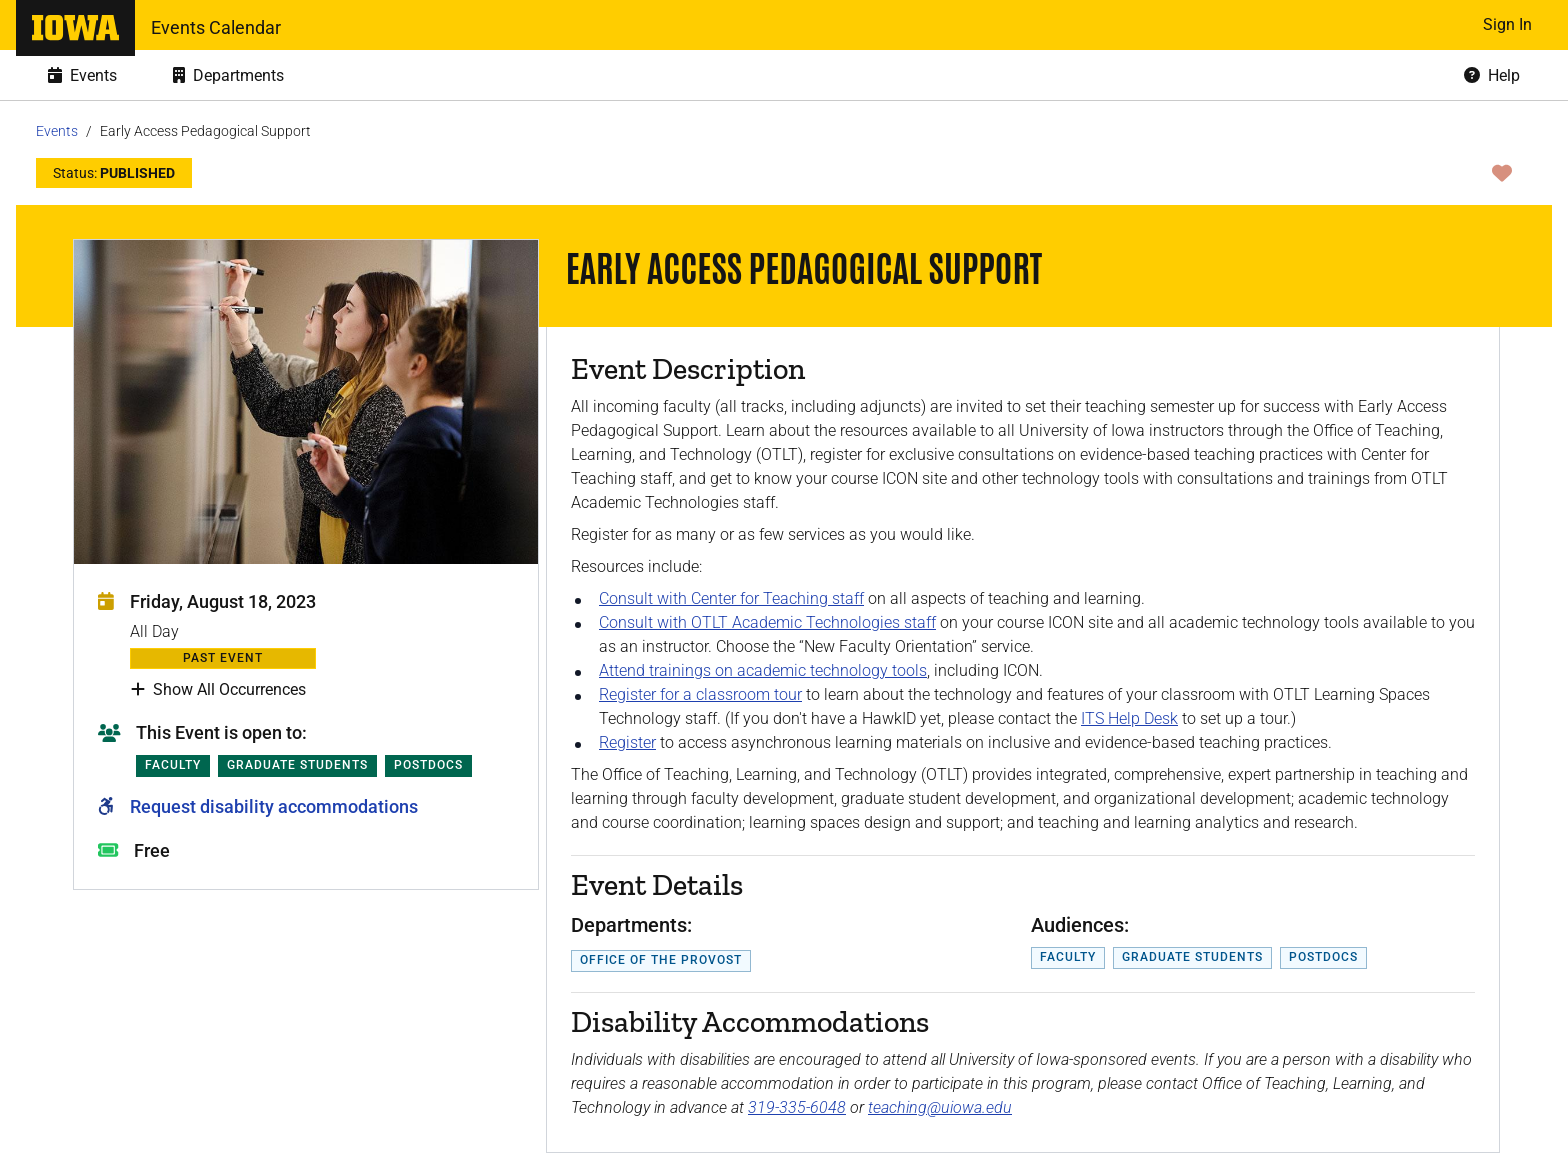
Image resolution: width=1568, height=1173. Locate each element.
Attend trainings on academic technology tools (763, 670)
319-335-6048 (797, 1107)
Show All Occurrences (218, 690)
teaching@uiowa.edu (940, 1107)
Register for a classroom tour (700, 694)
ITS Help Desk (1129, 718)
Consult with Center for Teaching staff (731, 598)
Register (627, 742)
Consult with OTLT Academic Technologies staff (767, 622)
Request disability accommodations (274, 806)
